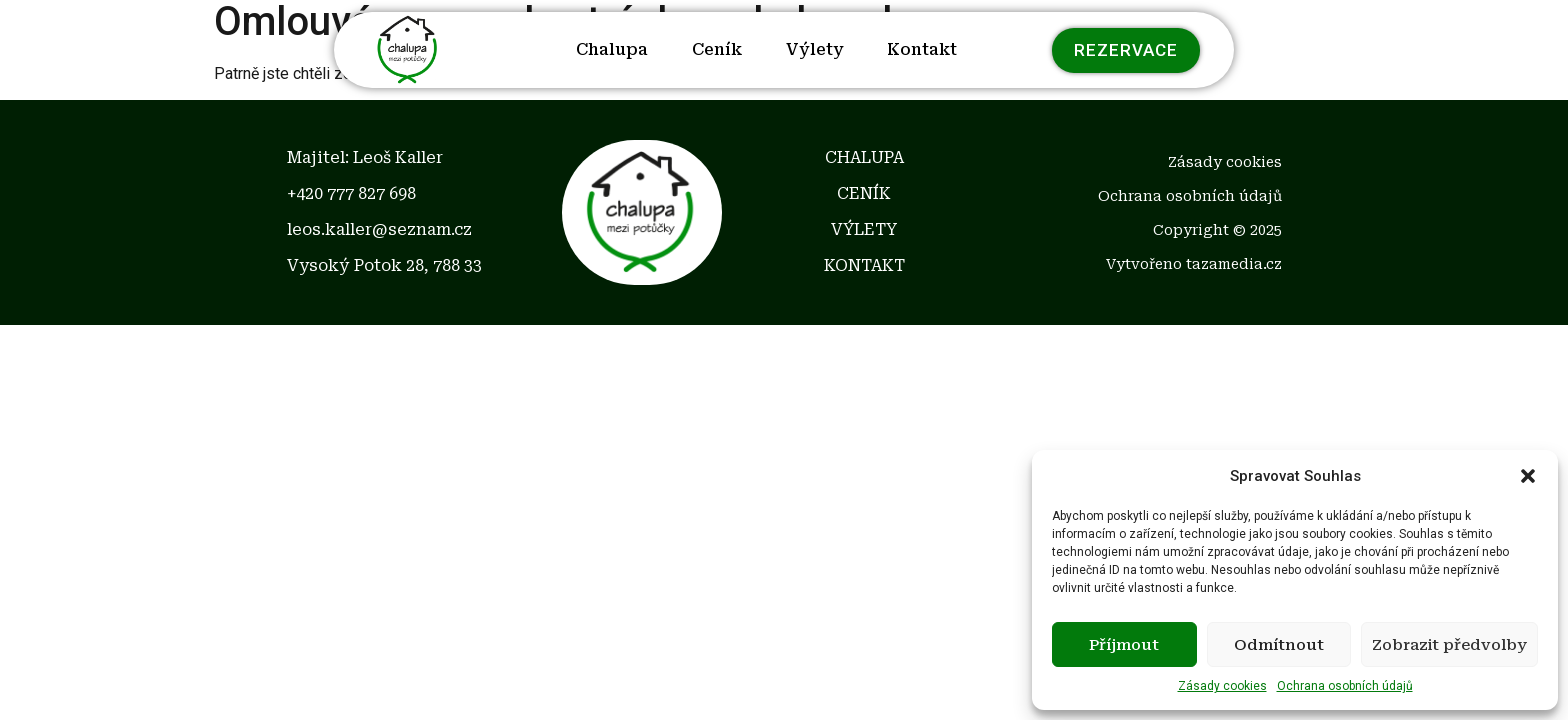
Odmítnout (1279, 645)
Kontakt (922, 49)
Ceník (717, 49)
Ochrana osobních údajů (1345, 686)
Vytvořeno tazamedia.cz (1194, 264)
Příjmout (1124, 645)
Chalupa (612, 49)
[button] (1528, 476)
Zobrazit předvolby (1449, 645)
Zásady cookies (1222, 686)
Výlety (814, 49)
